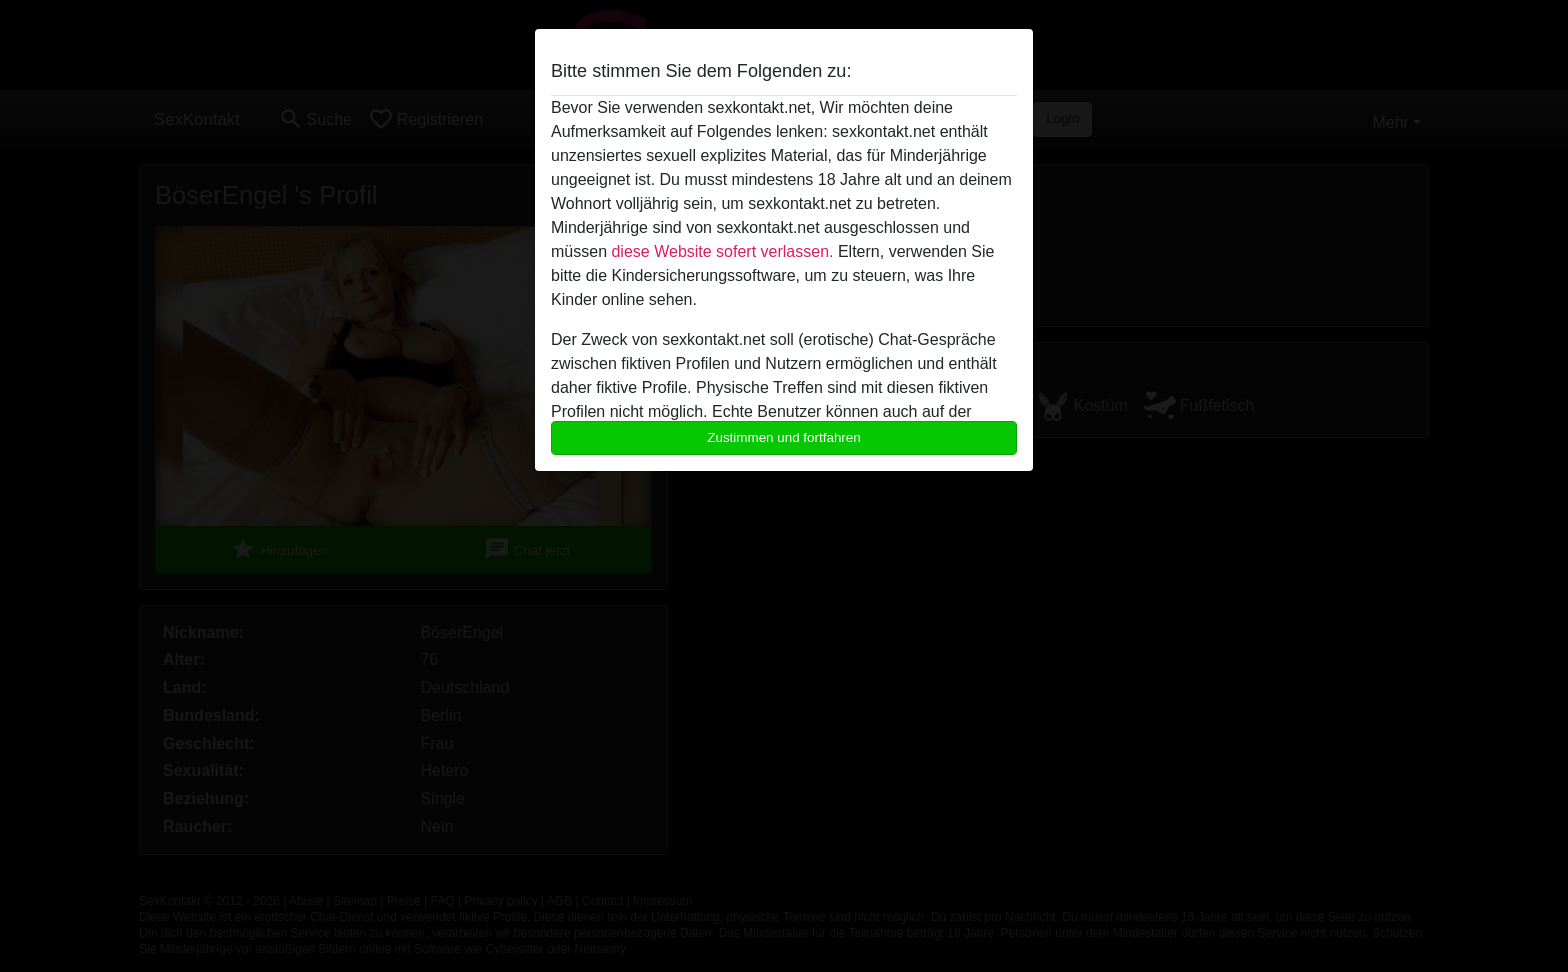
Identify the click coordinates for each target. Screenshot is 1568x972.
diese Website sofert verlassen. (722, 251)
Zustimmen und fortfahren (784, 437)
